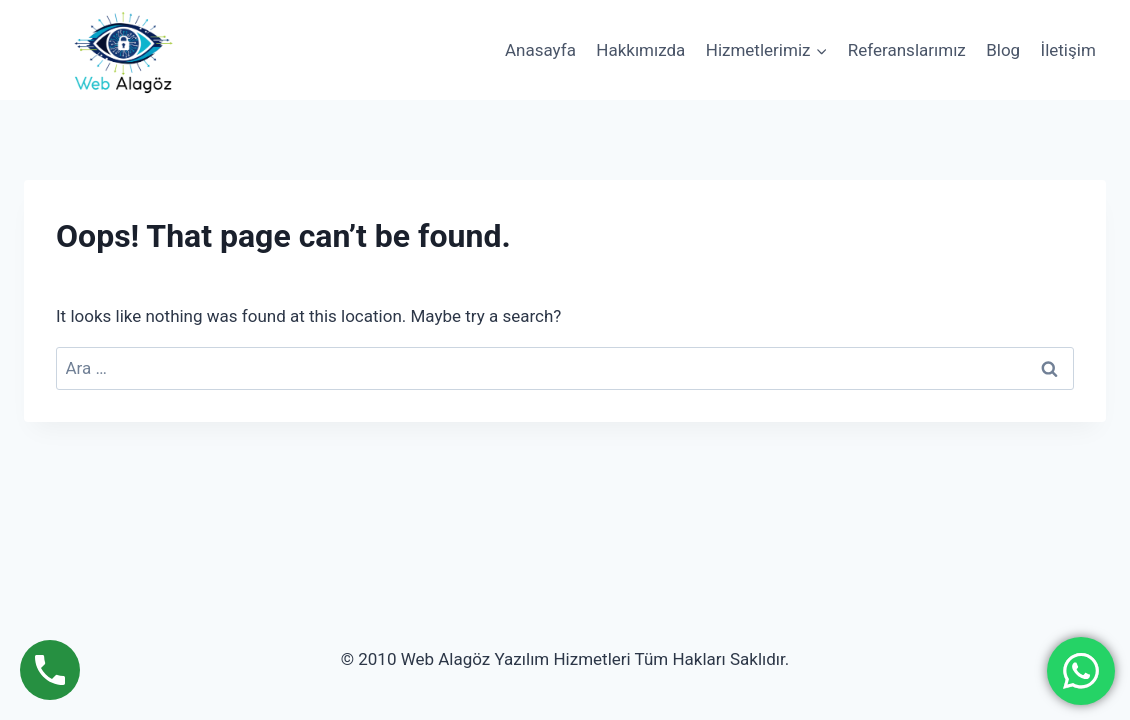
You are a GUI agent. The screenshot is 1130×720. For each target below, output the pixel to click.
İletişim (1068, 50)
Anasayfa (540, 50)
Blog (1003, 50)
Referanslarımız (907, 50)
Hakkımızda (640, 50)
